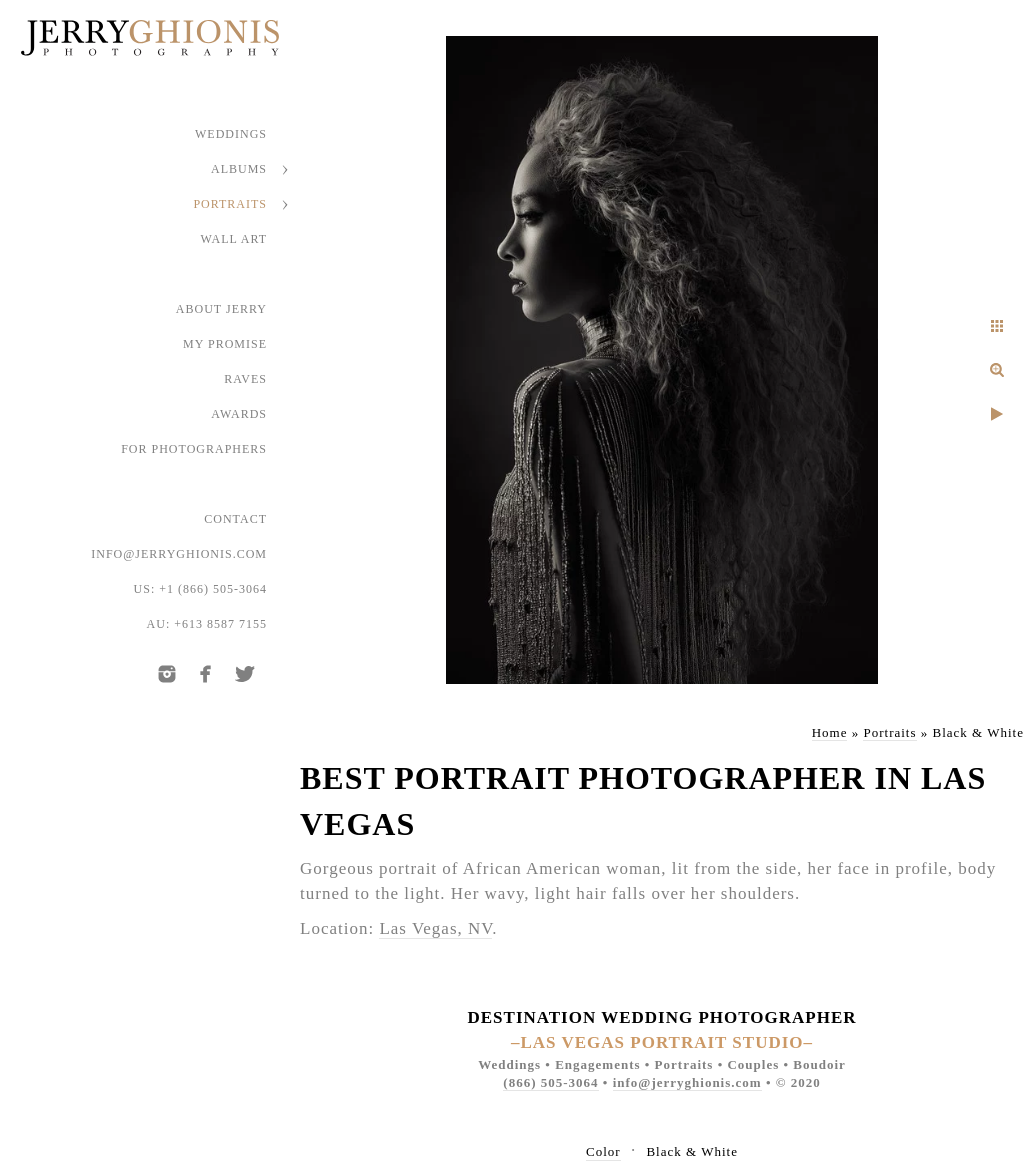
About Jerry (221, 309)
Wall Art (234, 239)
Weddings (231, 134)
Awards (239, 414)
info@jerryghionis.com (179, 554)
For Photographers (194, 449)
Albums (239, 169)
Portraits (230, 204)
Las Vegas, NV (435, 928)
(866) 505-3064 (550, 1082)
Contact (235, 519)
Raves (245, 379)
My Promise (225, 344)
